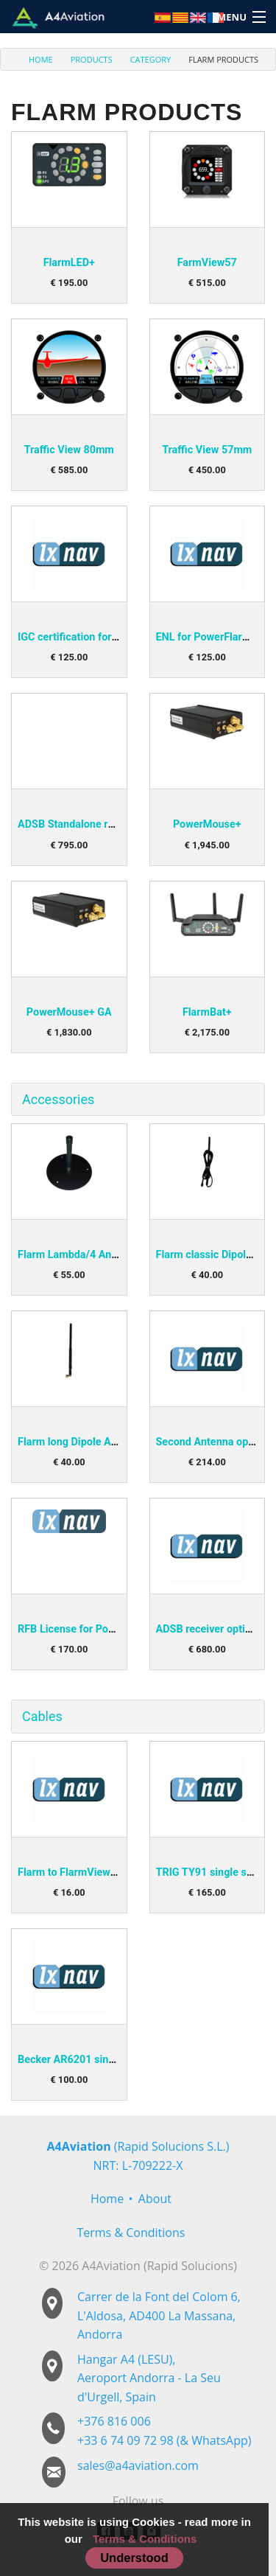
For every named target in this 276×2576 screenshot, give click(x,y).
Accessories (58, 1099)
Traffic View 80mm (69, 450)
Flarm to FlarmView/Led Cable (89, 1872)
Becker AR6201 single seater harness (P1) (118, 2059)
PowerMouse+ (207, 824)
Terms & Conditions (131, 2232)
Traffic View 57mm (207, 450)
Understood (134, 2557)
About (154, 2199)
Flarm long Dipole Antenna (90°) (94, 1442)
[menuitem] (32, 59)
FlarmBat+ (207, 1012)
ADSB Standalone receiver (80, 824)
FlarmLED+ (69, 262)
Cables (42, 1716)
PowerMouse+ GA (69, 1012)
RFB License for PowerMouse (88, 1629)
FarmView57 (207, 262)
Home (107, 2199)
